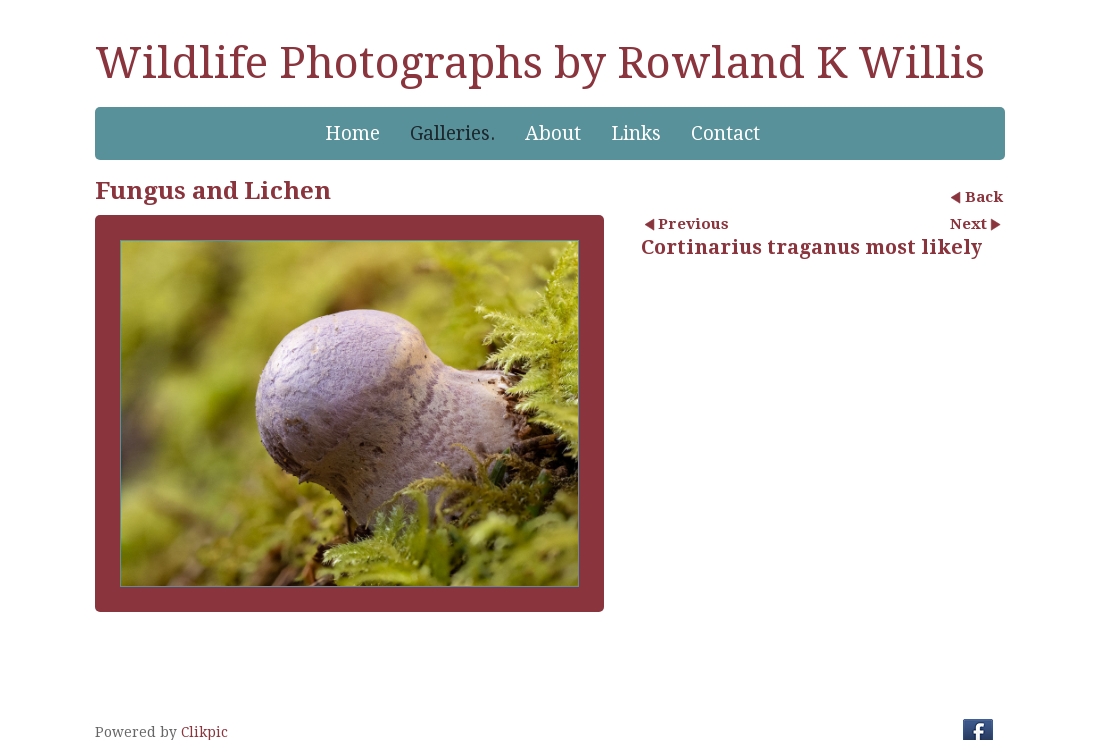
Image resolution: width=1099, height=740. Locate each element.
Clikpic (204, 732)
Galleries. (452, 133)
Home (352, 133)
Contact (725, 133)
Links (636, 133)
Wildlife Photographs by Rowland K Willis (540, 63)
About (553, 133)
